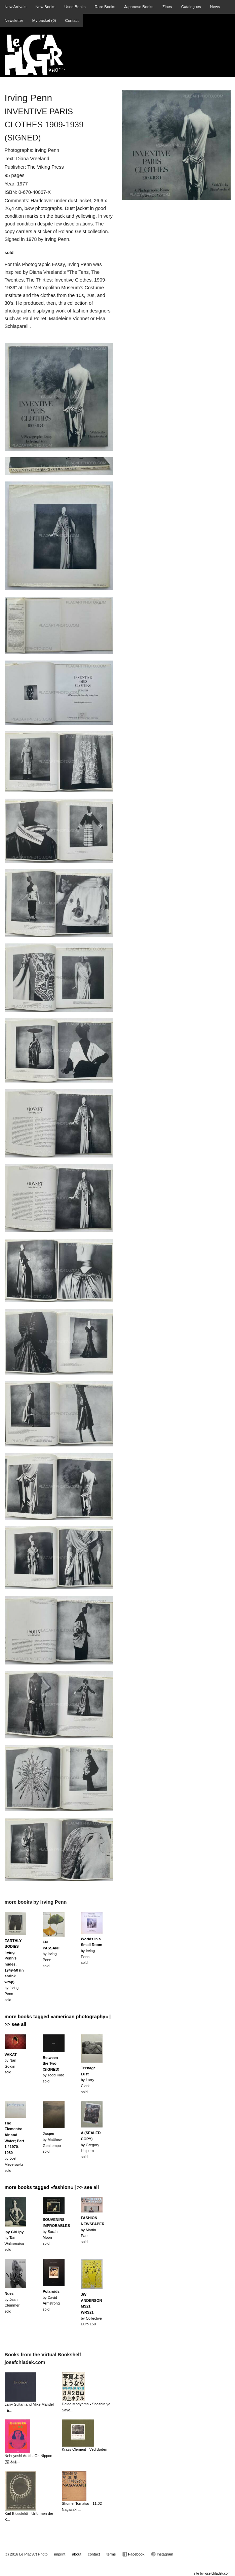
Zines (167, 6)
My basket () (44, 20)
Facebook (133, 2554)
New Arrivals (16, 6)
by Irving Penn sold (14, 1970)
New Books (45, 6)
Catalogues (191, 6)
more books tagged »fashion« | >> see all (52, 2187)
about (76, 2554)
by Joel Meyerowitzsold (14, 2146)
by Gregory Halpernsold (91, 2144)
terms (111, 2554)
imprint (59, 2554)
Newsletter (14, 20)
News (215, 6)
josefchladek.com (217, 2573)
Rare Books (105, 6)
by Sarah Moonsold (56, 2231)
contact (94, 2554)
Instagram (162, 2554)
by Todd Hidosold (53, 2069)
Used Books (75, 6)
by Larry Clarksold (88, 2080)
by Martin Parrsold (93, 2229)
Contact (72, 20)
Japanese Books (138, 6)
